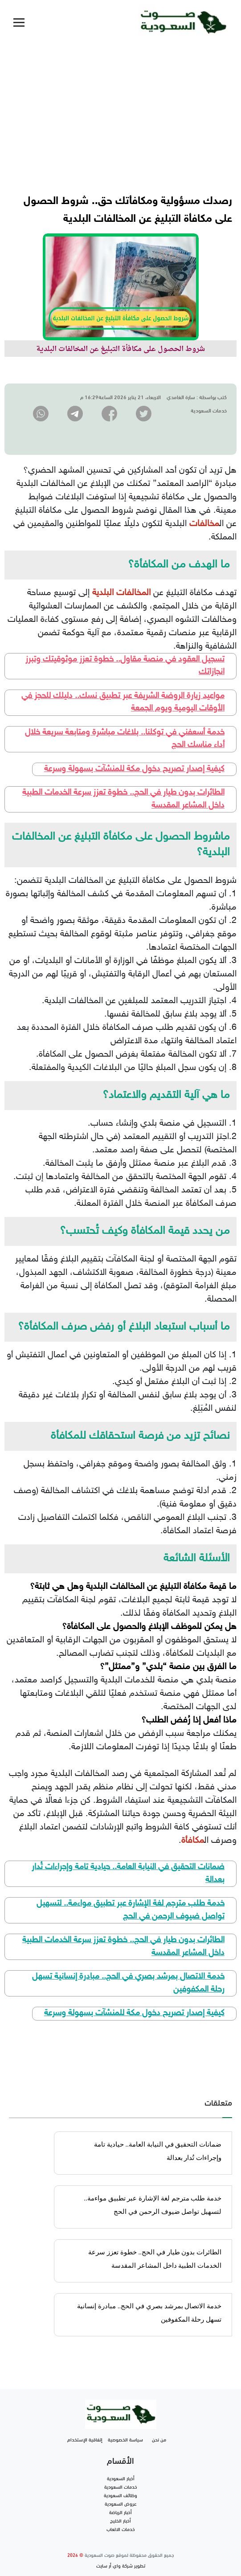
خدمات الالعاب (120, 2528)
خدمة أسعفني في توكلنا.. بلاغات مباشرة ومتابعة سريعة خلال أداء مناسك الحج (125, 739)
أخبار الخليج (120, 2520)
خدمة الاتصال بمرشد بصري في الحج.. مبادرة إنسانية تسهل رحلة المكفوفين (128, 1983)
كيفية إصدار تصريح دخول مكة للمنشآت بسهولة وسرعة (134, 769)
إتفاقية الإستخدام (84, 2439)
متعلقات (218, 2102)
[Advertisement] (120, 111)
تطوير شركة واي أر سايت (120, 2565)
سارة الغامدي (181, 396)
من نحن (159, 2439)
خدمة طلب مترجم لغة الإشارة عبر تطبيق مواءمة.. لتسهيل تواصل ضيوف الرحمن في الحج (131, 1910)
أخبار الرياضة (120, 2511)
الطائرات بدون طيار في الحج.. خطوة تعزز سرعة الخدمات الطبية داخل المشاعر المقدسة (123, 799)
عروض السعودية (121, 2503)
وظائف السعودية (120, 2494)
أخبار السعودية (121, 2478)
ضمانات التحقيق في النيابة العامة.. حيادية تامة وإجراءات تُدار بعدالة (128, 1873)
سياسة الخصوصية (125, 2439)
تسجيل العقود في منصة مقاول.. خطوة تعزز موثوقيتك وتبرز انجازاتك (125, 666)
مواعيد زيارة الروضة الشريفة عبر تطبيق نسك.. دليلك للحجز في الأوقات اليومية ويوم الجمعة (123, 702)
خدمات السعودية (120, 2486)
